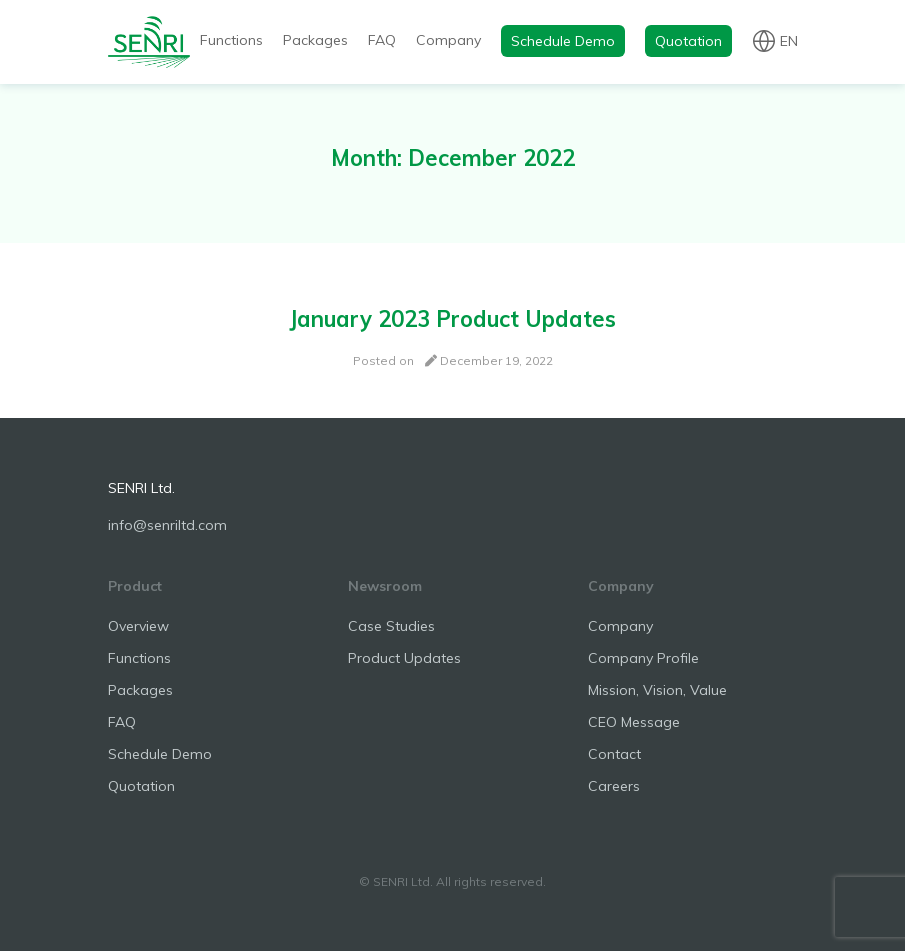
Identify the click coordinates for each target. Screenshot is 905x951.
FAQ (382, 40)
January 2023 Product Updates (452, 319)
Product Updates (404, 658)
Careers (614, 786)
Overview (138, 626)
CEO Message (634, 722)
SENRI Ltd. (141, 488)
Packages (315, 40)
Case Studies (391, 626)
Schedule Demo (563, 41)
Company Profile (643, 658)
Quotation (688, 41)
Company (448, 40)
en (789, 40)
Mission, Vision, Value (657, 690)
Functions (231, 40)
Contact (614, 754)
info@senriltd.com (167, 525)
